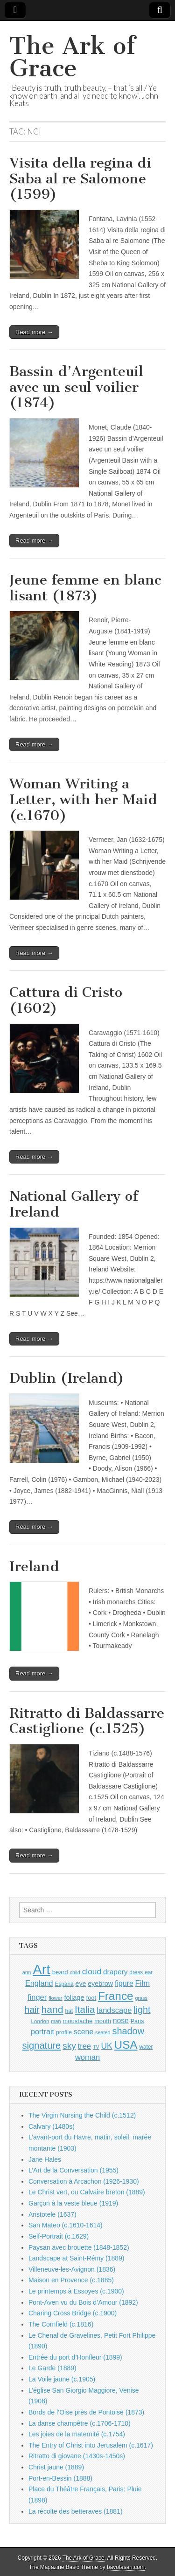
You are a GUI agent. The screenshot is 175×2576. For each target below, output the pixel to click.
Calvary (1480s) (51, 2126)
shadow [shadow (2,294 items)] (128, 2031)
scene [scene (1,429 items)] (83, 2032)
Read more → (34, 332)
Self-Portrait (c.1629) (58, 2236)
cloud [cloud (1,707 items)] (91, 1971)
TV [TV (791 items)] (96, 2047)
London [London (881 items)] (40, 2021)
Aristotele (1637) (52, 2214)
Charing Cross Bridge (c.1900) (72, 2313)
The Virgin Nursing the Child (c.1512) (82, 2115)
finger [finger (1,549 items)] (37, 1997)
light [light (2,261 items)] (141, 2009)
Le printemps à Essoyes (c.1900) (76, 2291)
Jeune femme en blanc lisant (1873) (85, 588)
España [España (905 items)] (64, 1984)
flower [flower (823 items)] (55, 1998)
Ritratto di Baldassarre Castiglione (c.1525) (86, 1721)
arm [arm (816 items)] (26, 1972)
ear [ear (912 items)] (149, 1972)
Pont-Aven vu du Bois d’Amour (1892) (83, 2302)
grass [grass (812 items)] (141, 1998)
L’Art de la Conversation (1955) (73, 2170)
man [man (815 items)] (56, 2021)
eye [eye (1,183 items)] (81, 1983)
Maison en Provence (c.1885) (71, 2280)
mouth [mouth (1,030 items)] (102, 2021)
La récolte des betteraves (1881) (75, 2511)
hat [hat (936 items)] (69, 2011)
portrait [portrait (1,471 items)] (42, 2031)
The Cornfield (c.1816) (60, 2324)
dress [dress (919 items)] (136, 1972)
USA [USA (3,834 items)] (126, 2044)
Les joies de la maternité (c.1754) (76, 2434)
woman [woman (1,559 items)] (87, 2057)
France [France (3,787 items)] (115, 1996)
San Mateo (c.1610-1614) (65, 2225)
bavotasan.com (126, 2567)
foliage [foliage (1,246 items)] (74, 1997)
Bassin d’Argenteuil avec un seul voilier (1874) (76, 387)
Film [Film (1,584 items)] (142, 1983)
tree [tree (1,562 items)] (84, 2046)
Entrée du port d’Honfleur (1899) (75, 2357)
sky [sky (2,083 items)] (69, 2046)
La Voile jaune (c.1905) (61, 2379)
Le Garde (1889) (52, 2368)
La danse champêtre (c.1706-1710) (79, 2423)
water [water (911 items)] (146, 2047)
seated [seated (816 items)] (103, 2032)
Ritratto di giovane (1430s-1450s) (76, 2456)
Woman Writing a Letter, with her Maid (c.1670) (83, 799)
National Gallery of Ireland (73, 1204)
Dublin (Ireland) (66, 1378)
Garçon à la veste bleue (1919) (73, 2203)
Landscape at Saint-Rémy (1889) (76, 2258)
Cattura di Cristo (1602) (65, 1000)
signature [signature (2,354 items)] (41, 2045)
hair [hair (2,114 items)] (32, 2010)
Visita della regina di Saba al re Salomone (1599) (80, 178)
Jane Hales (44, 2159)
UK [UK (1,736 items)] (106, 2046)
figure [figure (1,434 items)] (124, 1983)
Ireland (34, 1566)
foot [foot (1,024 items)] (91, 1997)
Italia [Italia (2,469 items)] (85, 2009)
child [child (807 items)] (75, 1972)
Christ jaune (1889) (56, 2467)
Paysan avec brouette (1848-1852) (78, 2247)
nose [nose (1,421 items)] (121, 2020)
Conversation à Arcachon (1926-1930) (83, 2181)
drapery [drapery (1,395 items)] (115, 1972)
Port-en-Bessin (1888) (60, 2478)
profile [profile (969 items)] (64, 2032)
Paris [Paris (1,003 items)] (137, 2021)
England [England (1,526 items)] (39, 1983)
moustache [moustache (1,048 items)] (77, 2021)
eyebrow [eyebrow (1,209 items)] (100, 1983)
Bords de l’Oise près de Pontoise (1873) (86, 2412)
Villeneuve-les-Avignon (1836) (71, 2269)
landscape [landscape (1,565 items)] (114, 2010)
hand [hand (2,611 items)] (52, 2009)
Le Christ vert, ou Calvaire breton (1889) (86, 2192)
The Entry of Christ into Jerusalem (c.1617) (90, 2445)
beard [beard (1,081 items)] (60, 1972)
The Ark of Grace (72, 57)
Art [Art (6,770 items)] (41, 1969)
